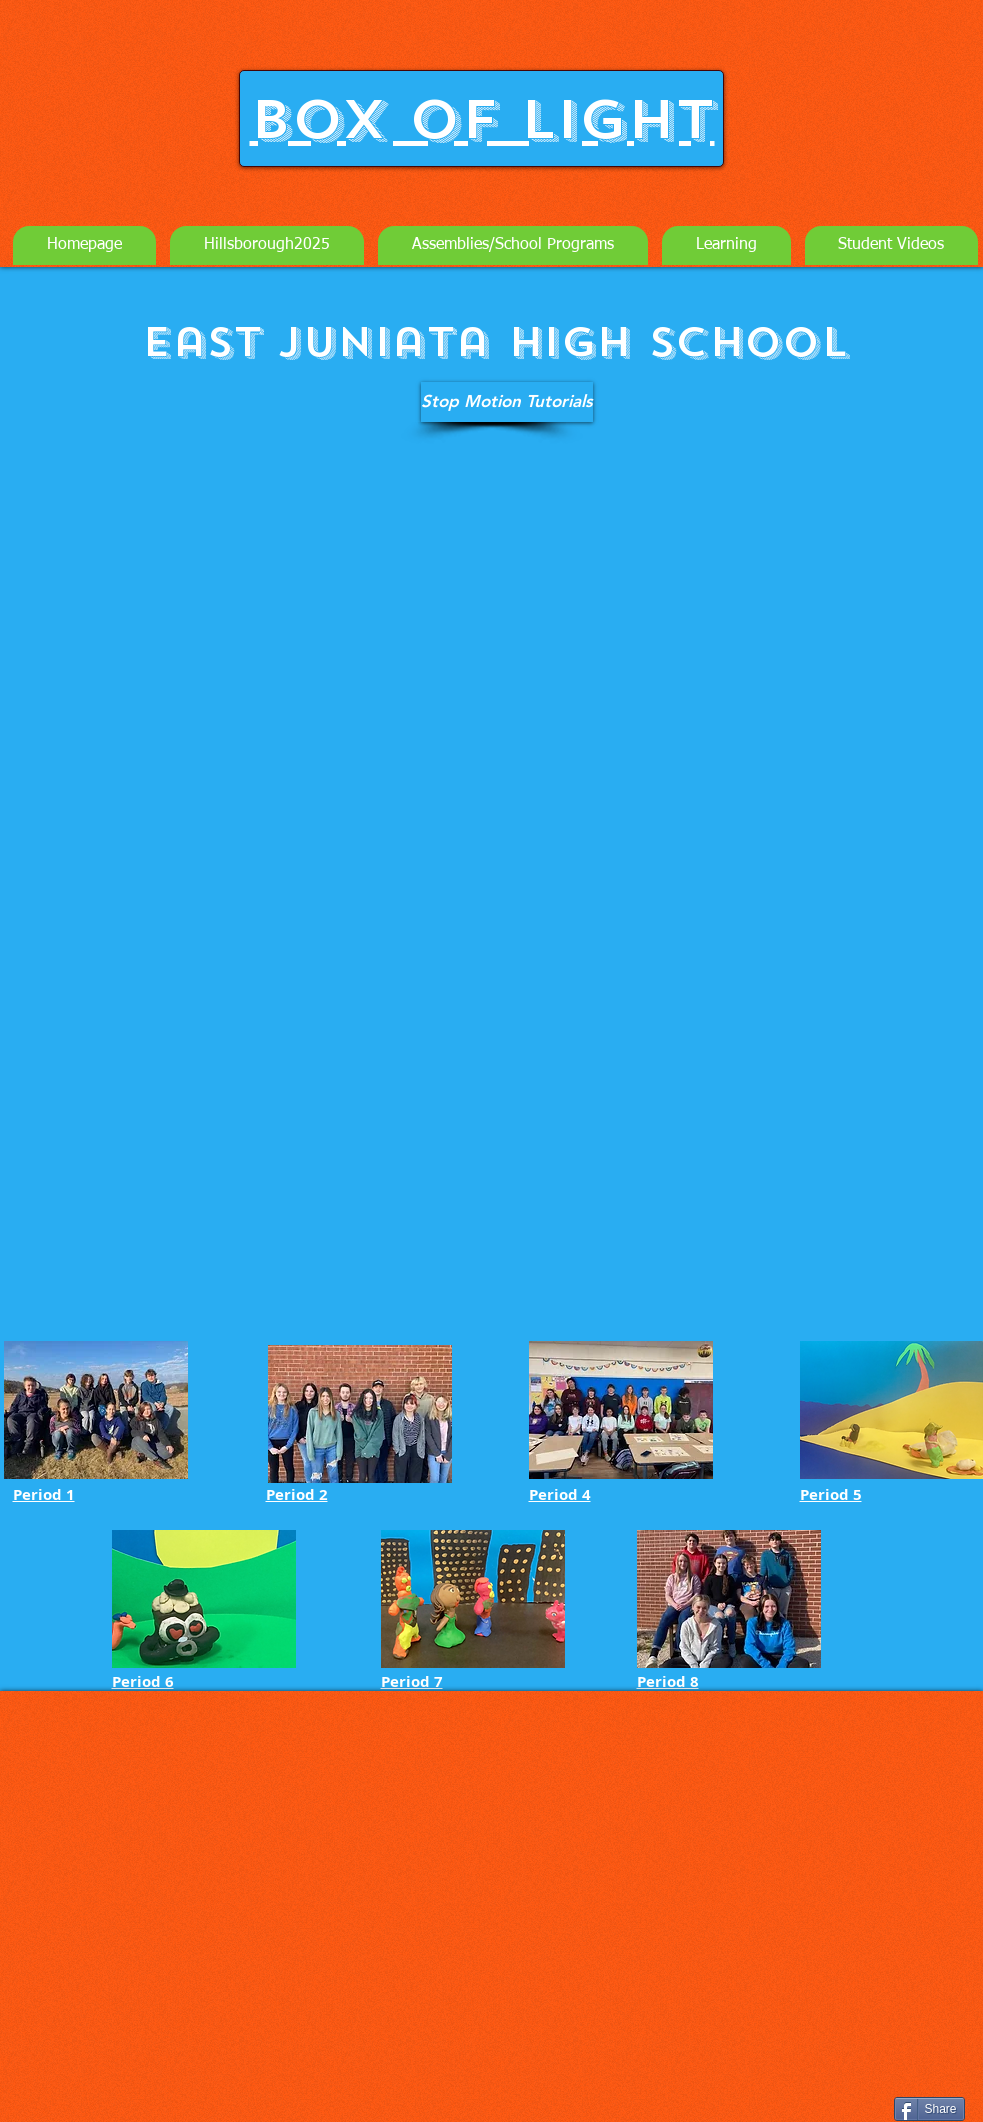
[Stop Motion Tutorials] (507, 402)
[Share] (929, 2109)
